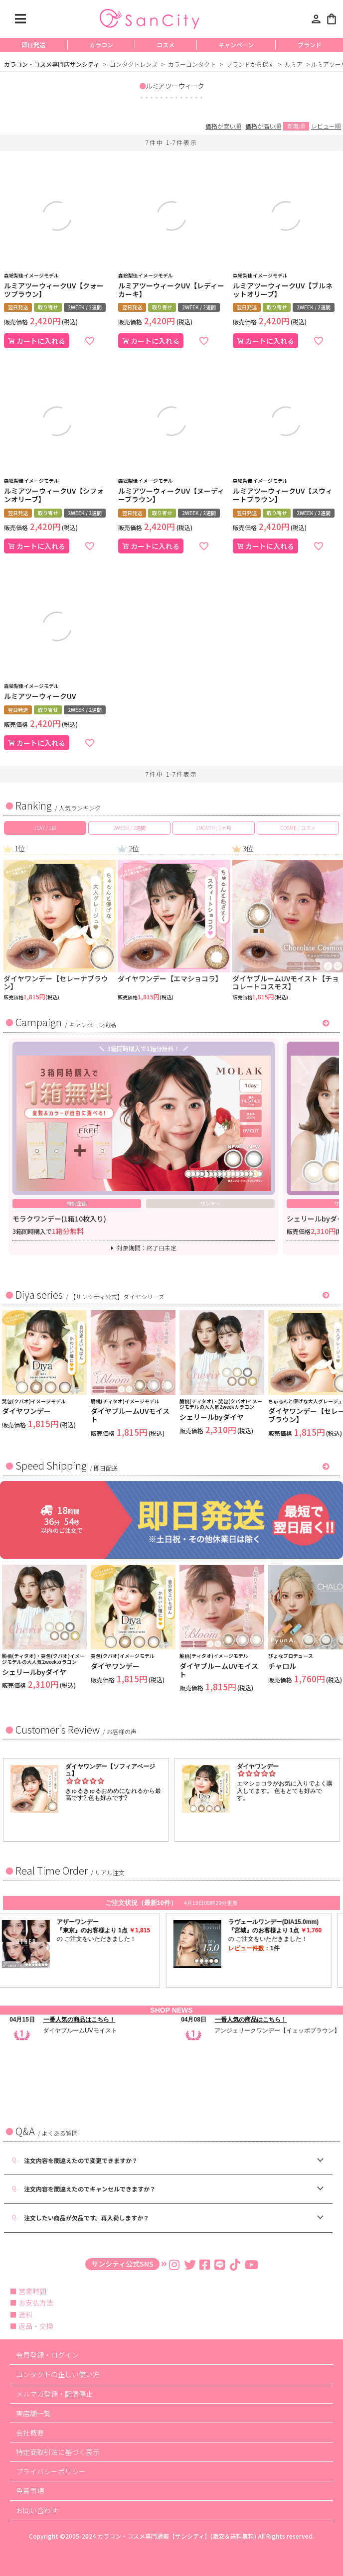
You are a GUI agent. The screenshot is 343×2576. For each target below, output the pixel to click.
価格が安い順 (223, 126)
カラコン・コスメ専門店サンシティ (51, 64)
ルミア (294, 64)
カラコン (101, 44)
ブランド (310, 44)
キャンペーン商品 (92, 1024)
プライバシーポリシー (51, 2471)
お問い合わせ (37, 2510)
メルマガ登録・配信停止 (54, 2394)
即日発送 (33, 44)
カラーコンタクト (192, 64)
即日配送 (106, 1468)
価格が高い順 (263, 126)
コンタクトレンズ (134, 64)
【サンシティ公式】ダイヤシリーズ (117, 1296)
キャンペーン (236, 44)
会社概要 (30, 2433)
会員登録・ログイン (47, 2355)
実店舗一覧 (33, 2413)
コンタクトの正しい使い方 (58, 2374)
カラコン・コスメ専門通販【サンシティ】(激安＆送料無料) (176, 2536)
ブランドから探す (250, 64)
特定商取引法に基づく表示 (58, 2452)
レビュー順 (326, 126)
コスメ (165, 44)
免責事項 (30, 2491)
